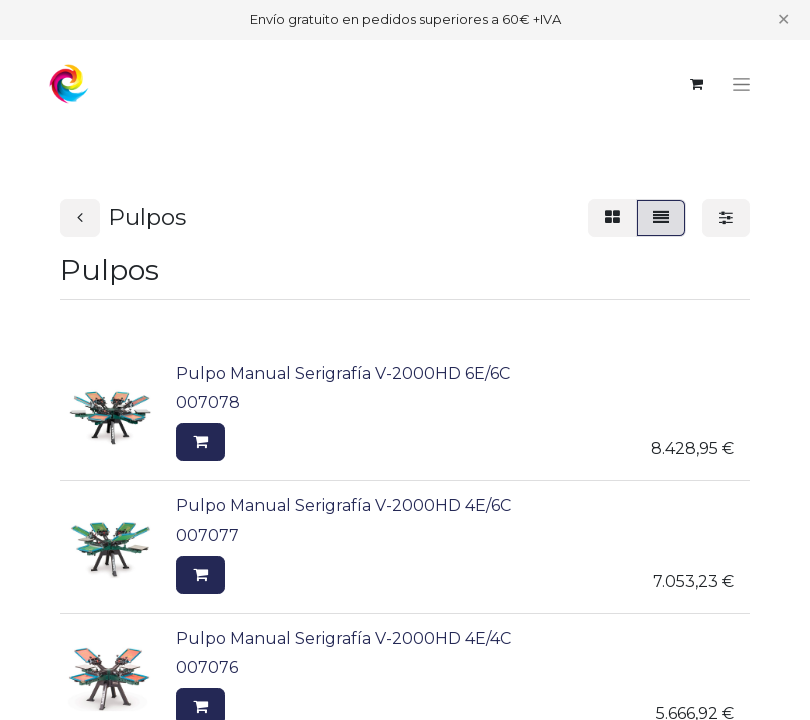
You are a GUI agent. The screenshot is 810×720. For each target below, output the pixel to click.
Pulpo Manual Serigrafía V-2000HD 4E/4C (343, 638)
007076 (207, 667)
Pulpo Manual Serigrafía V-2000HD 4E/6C (343, 505)
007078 (208, 402)
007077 (207, 535)
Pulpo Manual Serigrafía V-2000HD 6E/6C (343, 373)
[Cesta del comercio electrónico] (696, 84)
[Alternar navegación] (741, 84)
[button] (200, 442)
